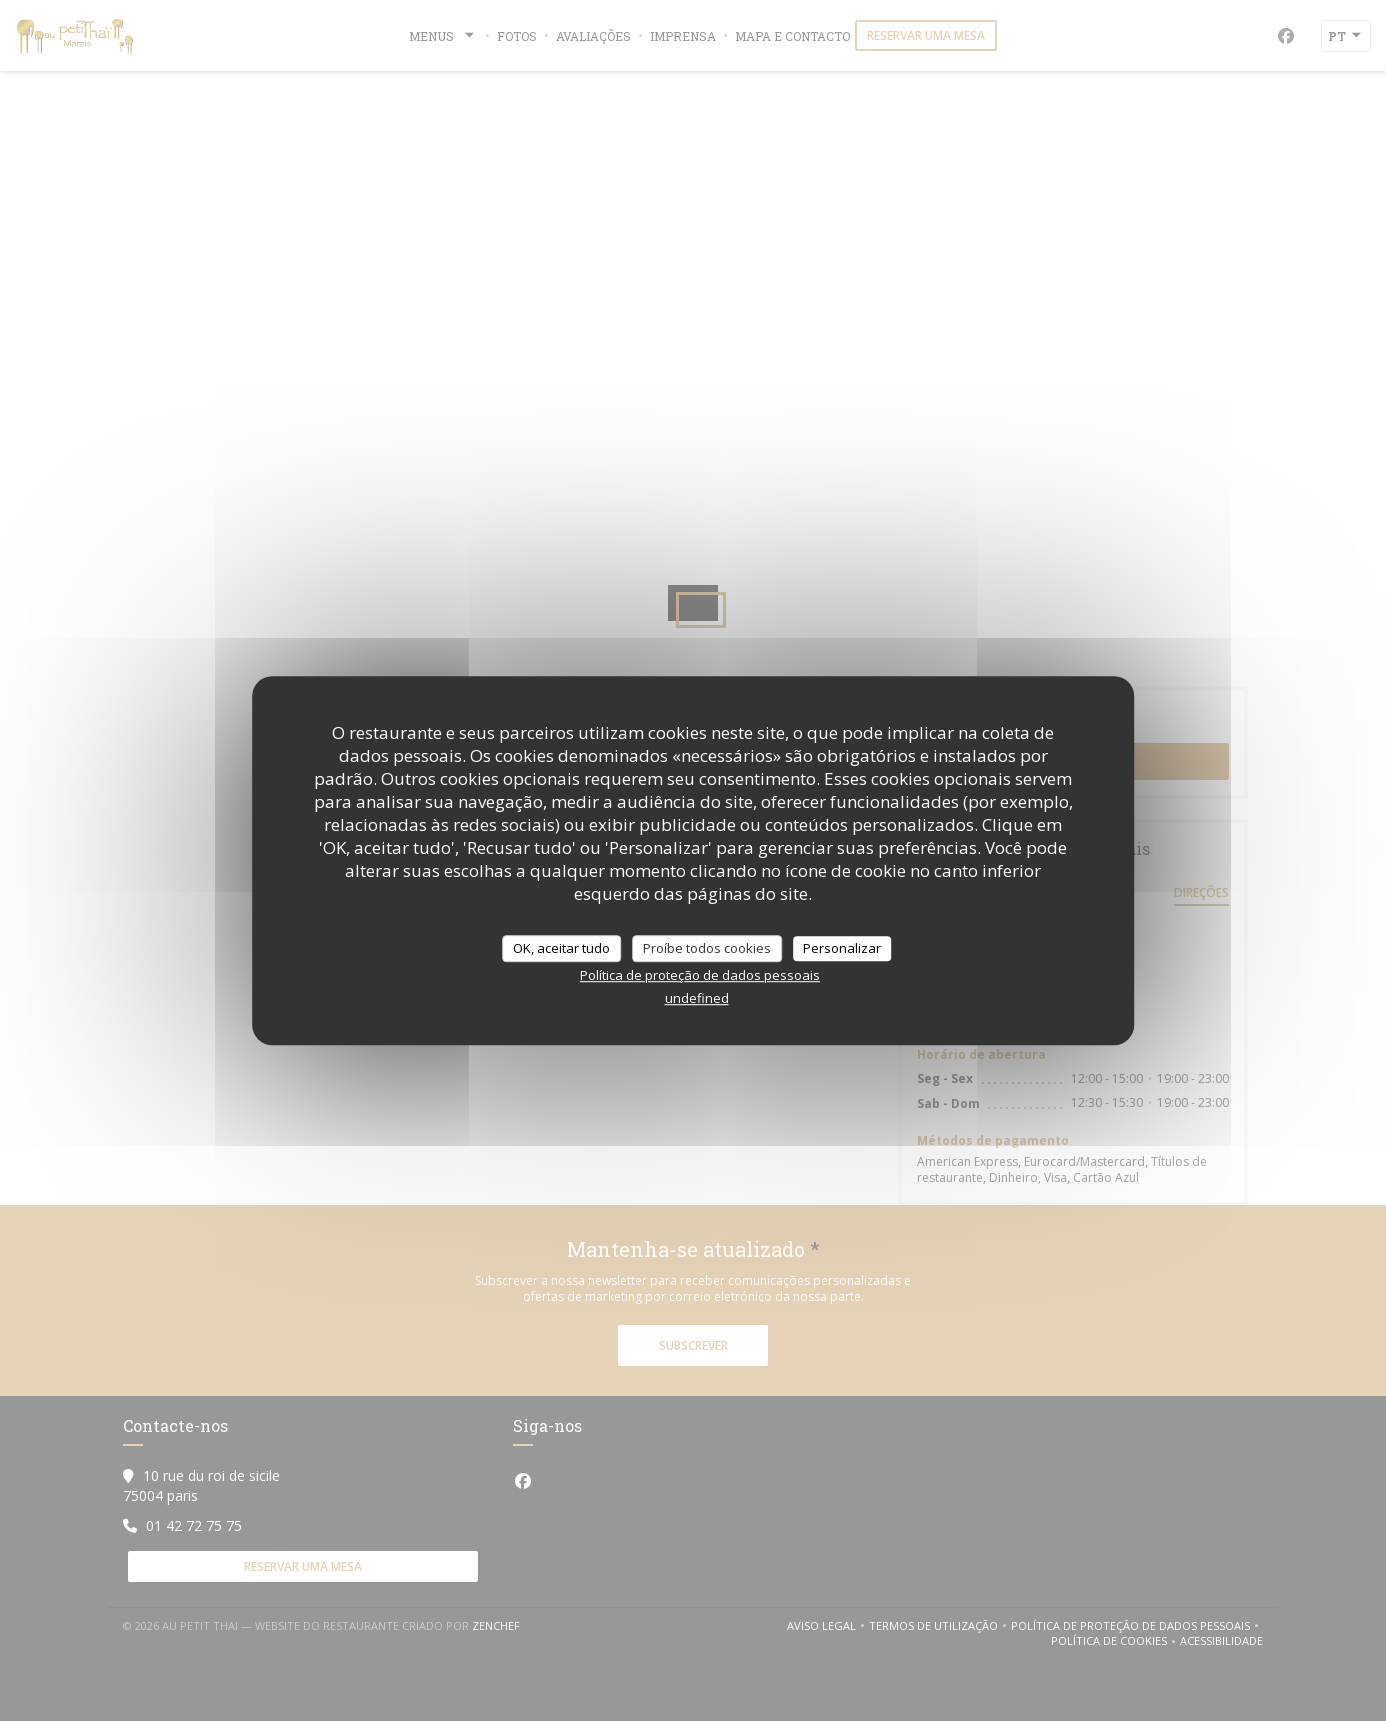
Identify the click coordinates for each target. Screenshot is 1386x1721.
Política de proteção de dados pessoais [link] (700, 975)
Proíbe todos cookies (707, 948)
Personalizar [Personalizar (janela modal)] (842, 948)
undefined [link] (697, 998)
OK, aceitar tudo (561, 948)
